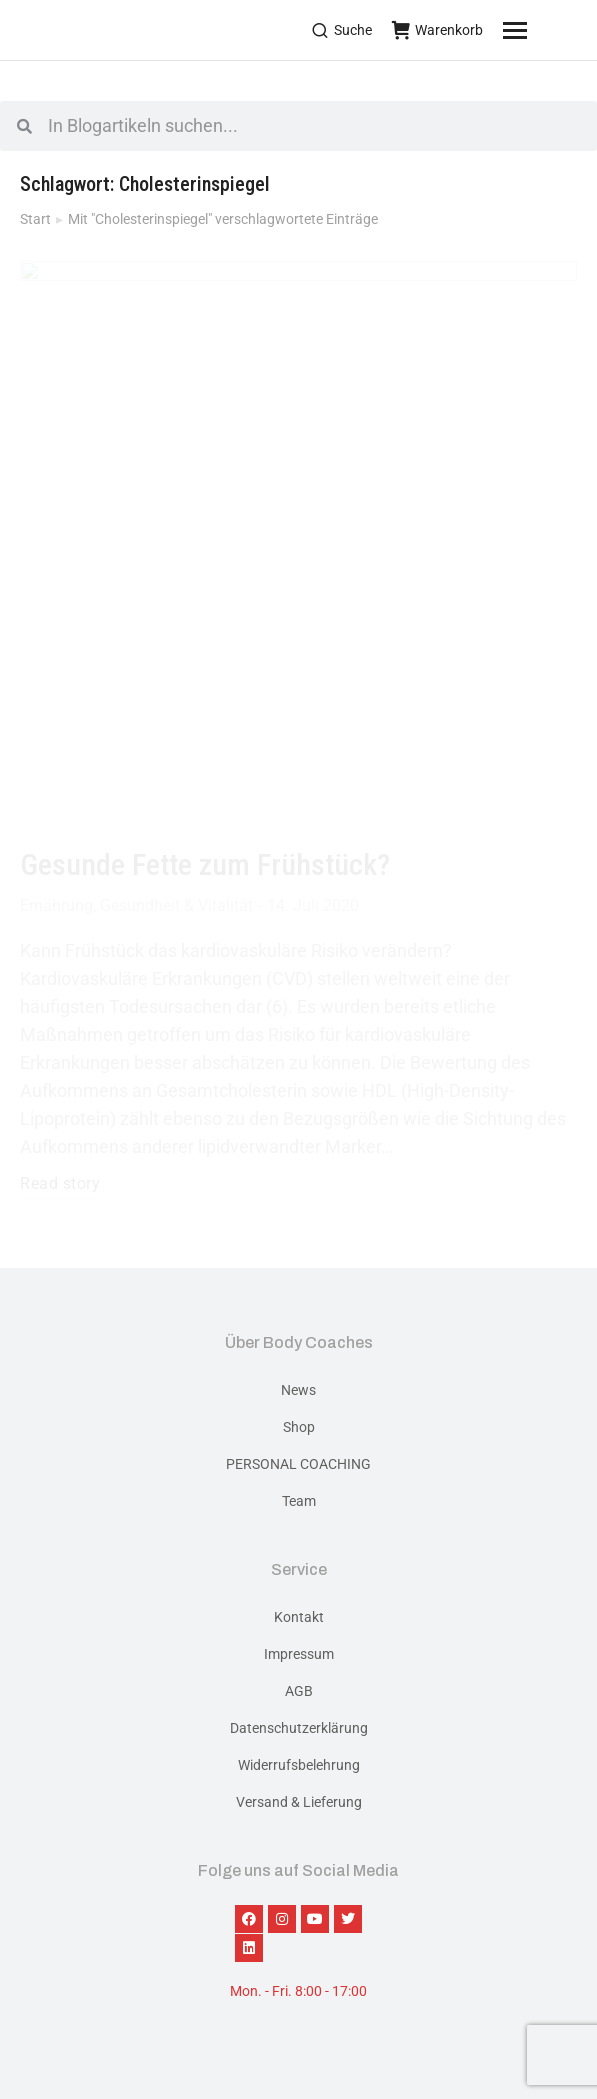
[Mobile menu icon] (540, 30)
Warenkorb (437, 30)
